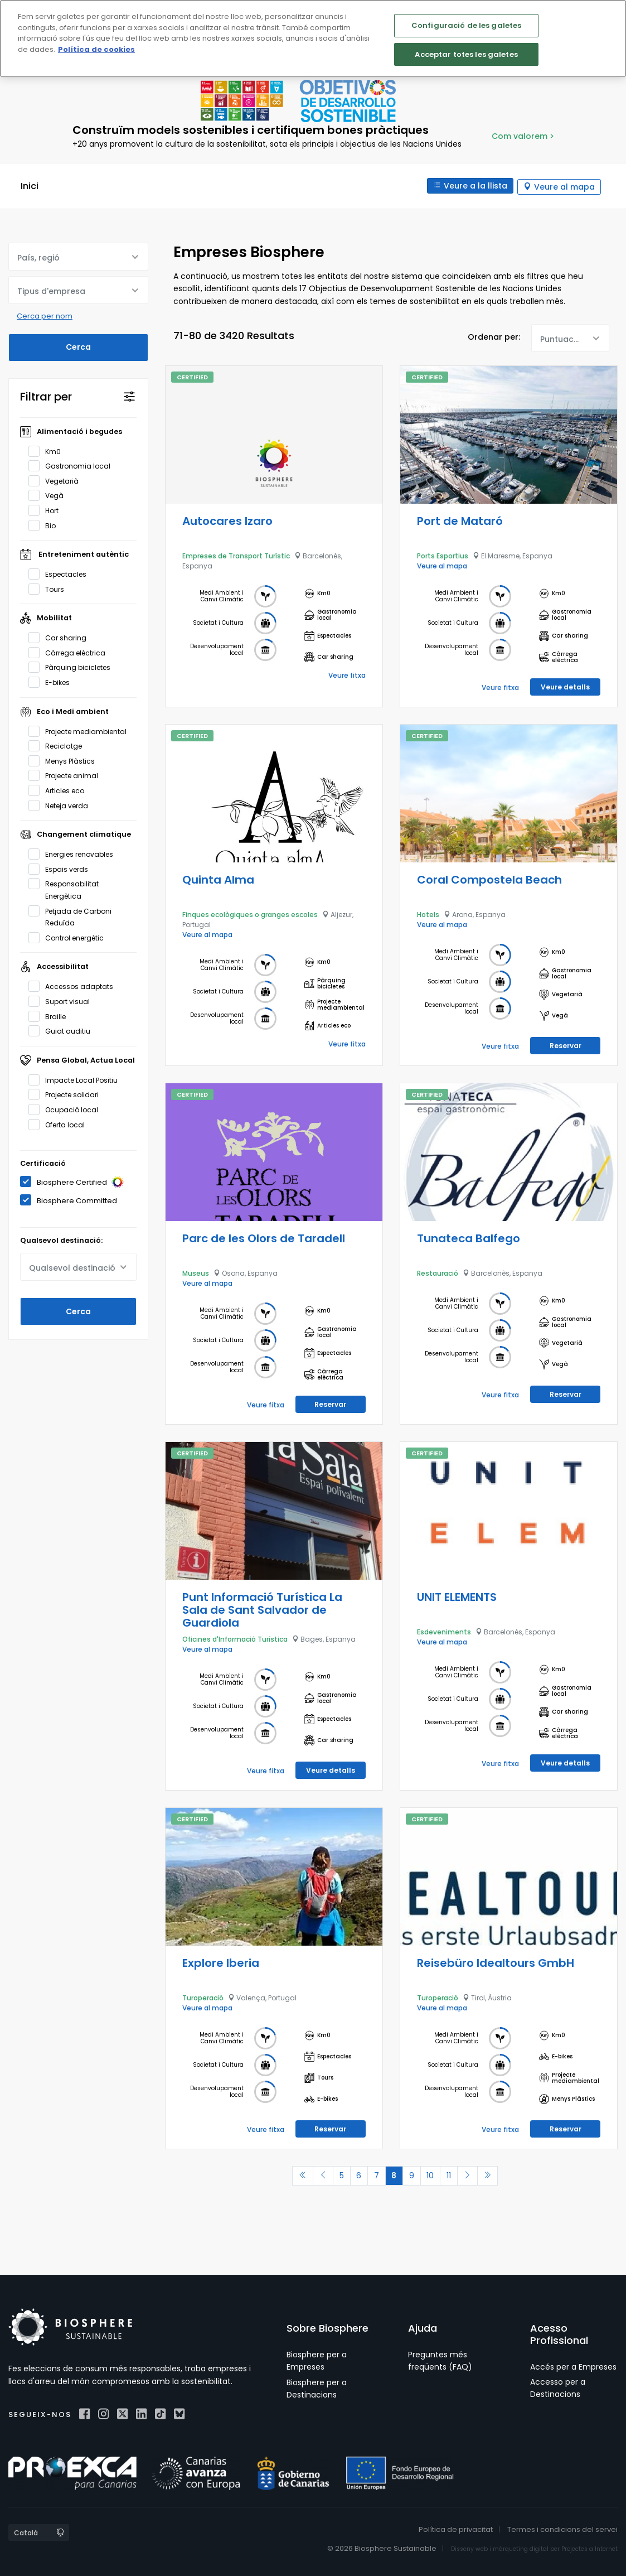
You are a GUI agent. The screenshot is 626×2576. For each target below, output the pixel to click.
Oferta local (60, 1123)
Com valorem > (523, 136)
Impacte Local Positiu (76, 1078)
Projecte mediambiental (81, 730)
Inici (29, 186)
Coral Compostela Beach (489, 878)
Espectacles (61, 573)
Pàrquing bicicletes (73, 666)
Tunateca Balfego (468, 1237)
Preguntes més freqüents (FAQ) (440, 2359)
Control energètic (69, 936)
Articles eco (59, 789)
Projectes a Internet (589, 2548)
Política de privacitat (456, 2529)
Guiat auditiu (63, 1030)
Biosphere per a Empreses (317, 2359)
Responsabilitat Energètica (63, 888)
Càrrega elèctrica (70, 651)
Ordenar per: (494, 336)
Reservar (565, 1044)
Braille (50, 1015)
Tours (49, 588)
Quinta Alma (218, 878)
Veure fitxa (347, 674)
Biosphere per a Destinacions (317, 2387)
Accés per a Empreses (573, 2365)
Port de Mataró (460, 520)
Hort (47, 509)
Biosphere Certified (75, 1181)
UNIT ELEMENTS (457, 1596)
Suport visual (62, 1000)
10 (432, 2174)
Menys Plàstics (65, 759)
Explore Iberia (220, 1962)
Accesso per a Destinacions (557, 2387)
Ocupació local (66, 1108)
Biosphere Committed (72, 1199)
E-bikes (52, 681)
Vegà (49, 494)
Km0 (48, 450)
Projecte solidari (67, 1093)
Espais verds (61, 868)
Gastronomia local (73, 465)
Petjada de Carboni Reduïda (69, 915)
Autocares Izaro (227, 520)
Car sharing (61, 637)
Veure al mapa (564, 185)
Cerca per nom (44, 315)
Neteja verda (61, 804)
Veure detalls (565, 686)
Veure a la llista (474, 185)
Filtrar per (46, 395)
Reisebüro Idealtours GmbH (495, 1962)
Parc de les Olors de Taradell (263, 1237)
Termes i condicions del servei (562, 2529)
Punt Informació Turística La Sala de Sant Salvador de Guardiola (262, 1608)
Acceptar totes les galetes (466, 54)
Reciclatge (58, 745)
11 (452, 2174)
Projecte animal (66, 774)
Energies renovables (74, 853)
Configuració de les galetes (466, 25)
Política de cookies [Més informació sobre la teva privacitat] (96, 49)
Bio (45, 524)
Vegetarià (57, 479)
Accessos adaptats (74, 985)
